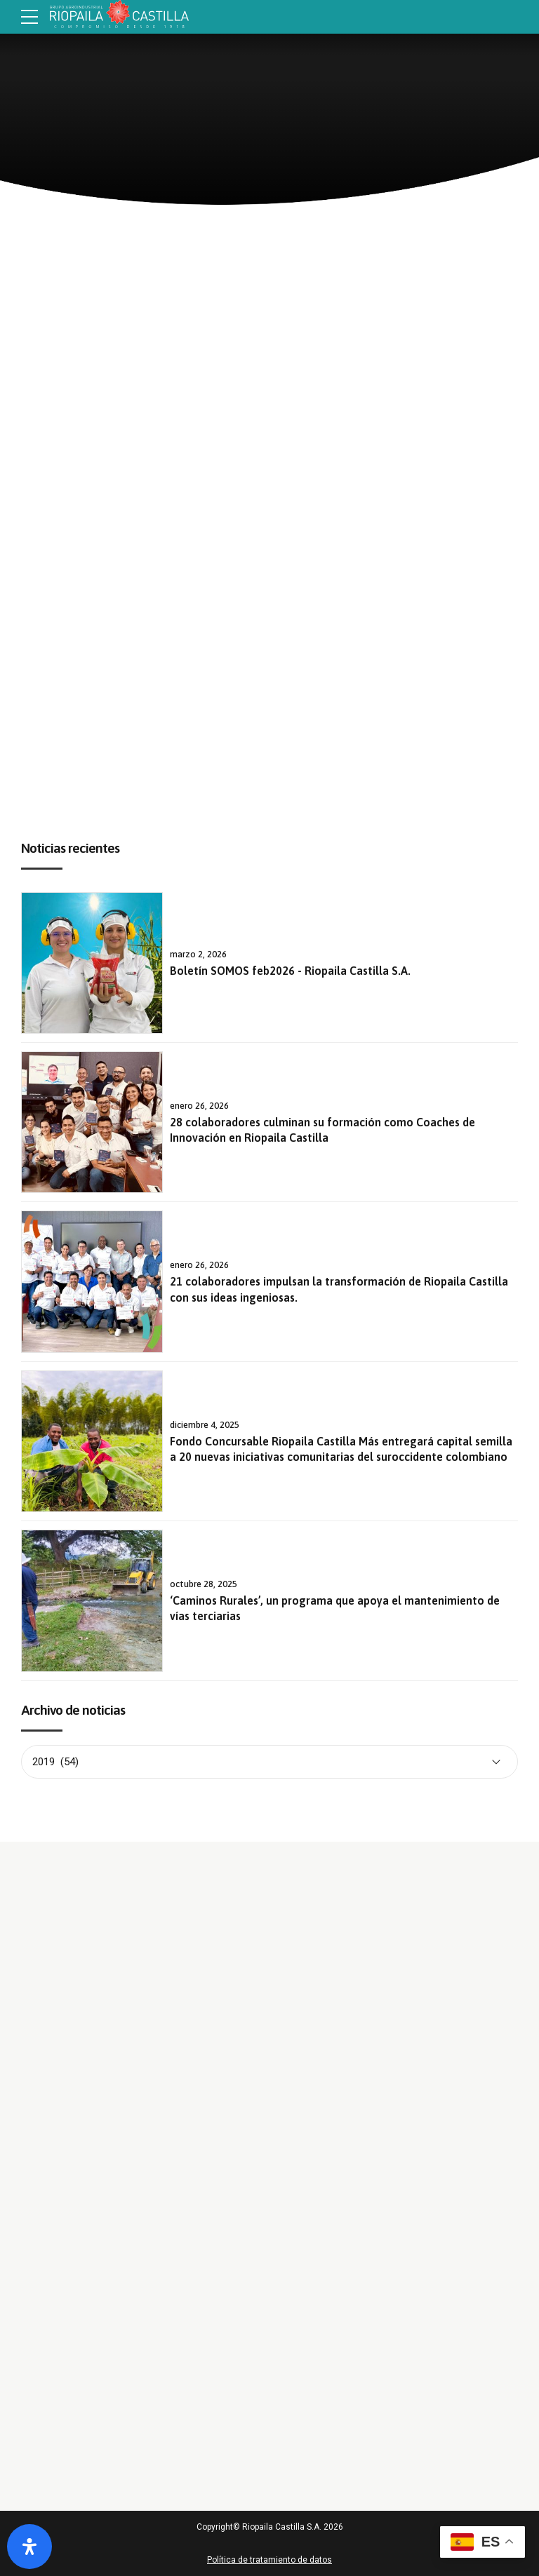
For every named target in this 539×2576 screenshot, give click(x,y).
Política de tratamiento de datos (269, 2560)
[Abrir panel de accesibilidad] (29, 2546)
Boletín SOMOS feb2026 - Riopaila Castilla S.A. (290, 970)
